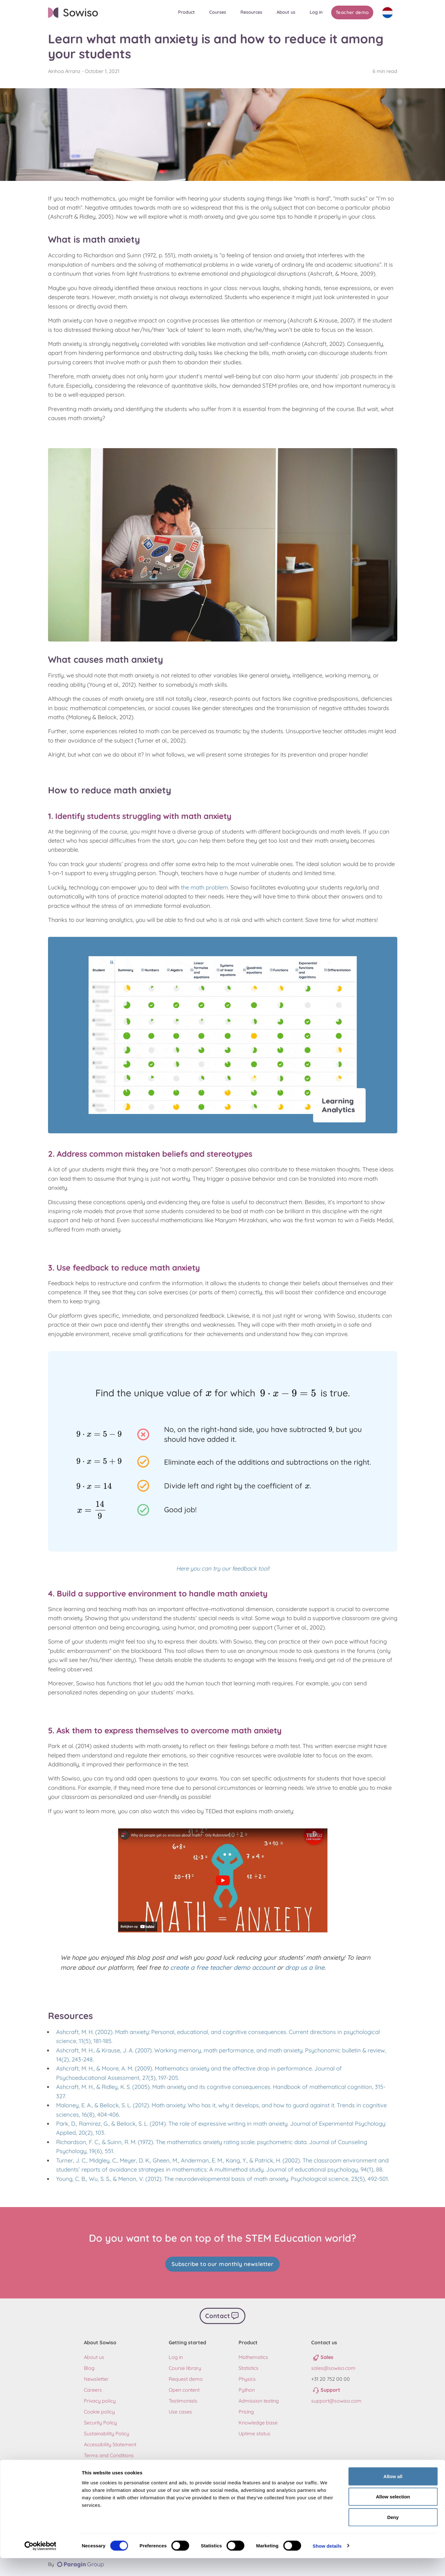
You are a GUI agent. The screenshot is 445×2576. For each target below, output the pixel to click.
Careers (93, 2388)
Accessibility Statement (110, 2443)
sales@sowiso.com (333, 2366)
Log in (176, 2355)
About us (94, 2355)
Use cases (180, 2410)
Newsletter (96, 2377)
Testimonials (183, 2399)
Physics (247, 2377)
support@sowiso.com (336, 2399)
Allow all (393, 2494)
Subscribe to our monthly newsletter (223, 2264)
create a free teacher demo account (222, 1967)
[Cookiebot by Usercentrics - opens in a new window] (40, 2564)
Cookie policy (99, 2410)
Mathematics (253, 2355)
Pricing (246, 2410)
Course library (185, 2366)
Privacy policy (100, 2399)
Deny (393, 2535)
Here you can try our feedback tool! (222, 1568)
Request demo (186, 2377)
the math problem (204, 887)
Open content (184, 2388)
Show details (327, 2563)
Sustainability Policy (106, 2432)
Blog (89, 2366)
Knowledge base (258, 2421)
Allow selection (393, 2514)
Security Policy (100, 2421)
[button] (189, 12)
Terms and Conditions (109, 2454)
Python (247, 2388)
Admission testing (259, 2399)
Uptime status (254, 2432)
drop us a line (304, 1967)
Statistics (249, 2366)
